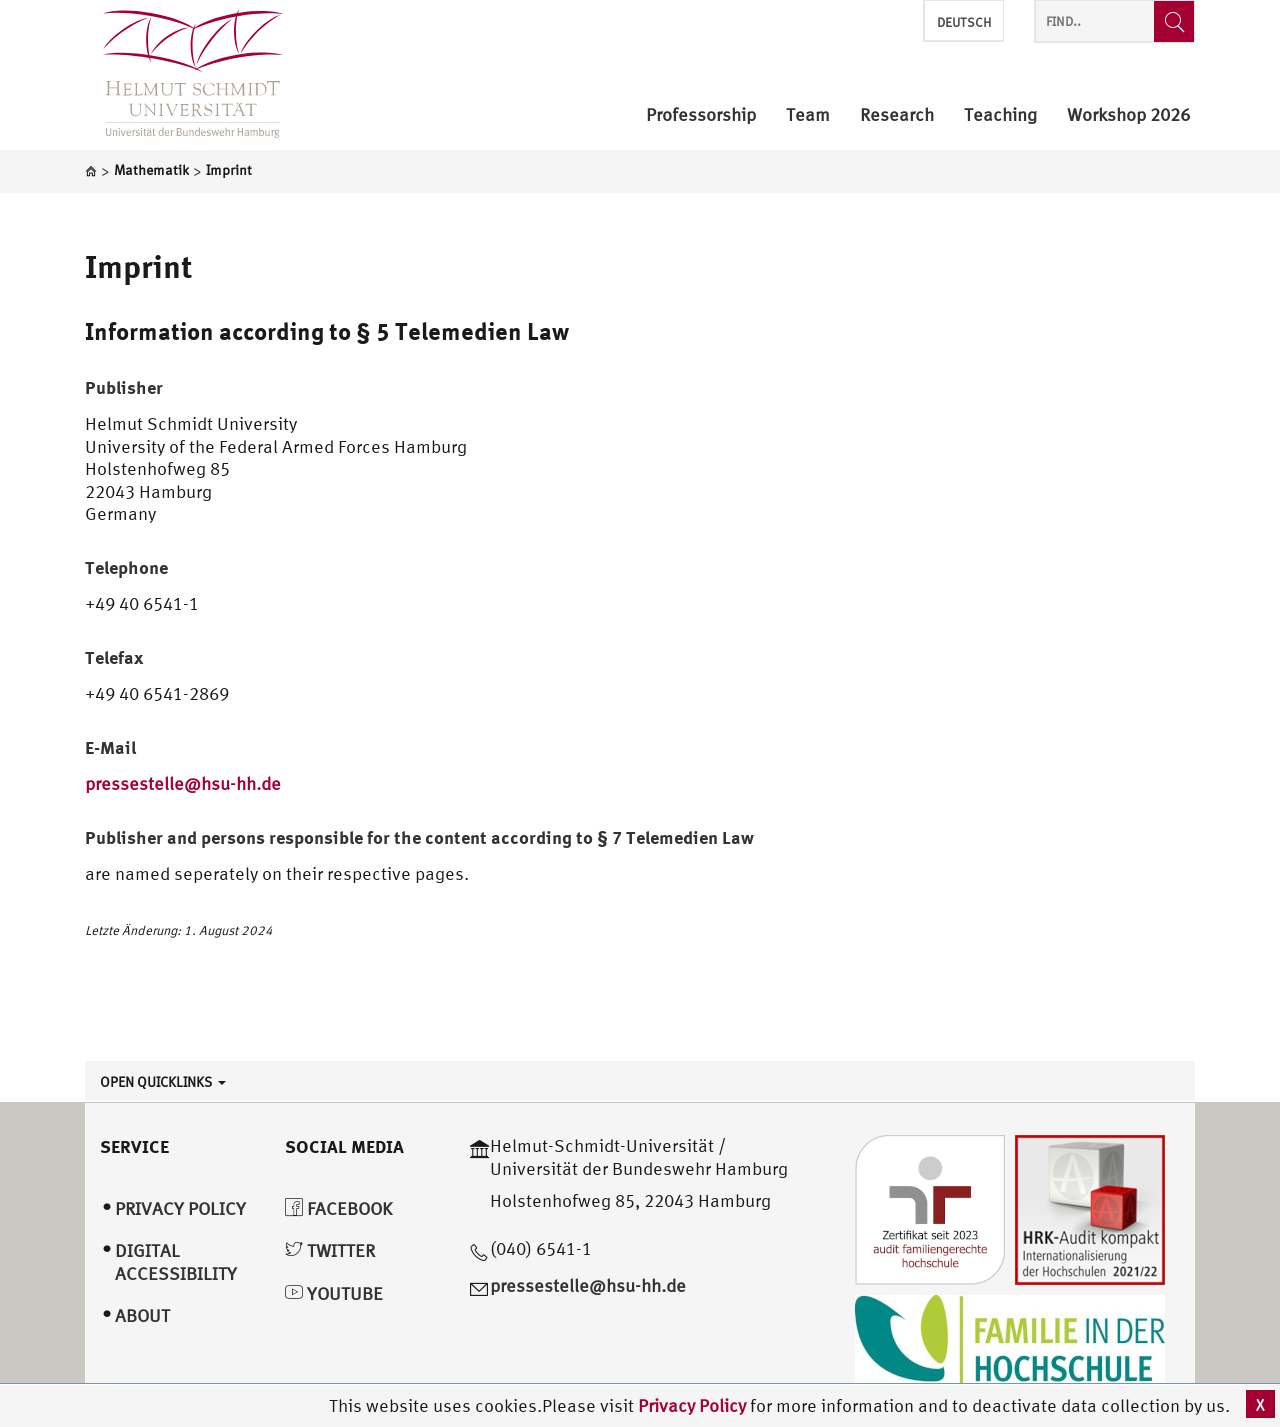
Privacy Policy (694, 1405)
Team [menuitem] (808, 115)
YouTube (334, 1293)
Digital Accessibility (176, 1262)
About (142, 1315)
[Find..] (1174, 21)
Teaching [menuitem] (1000, 115)
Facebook (338, 1208)
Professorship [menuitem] (701, 115)
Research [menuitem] (897, 115)
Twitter (330, 1250)
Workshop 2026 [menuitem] (1128, 115)
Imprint (139, 266)
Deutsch (964, 22)
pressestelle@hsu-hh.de (183, 783)
